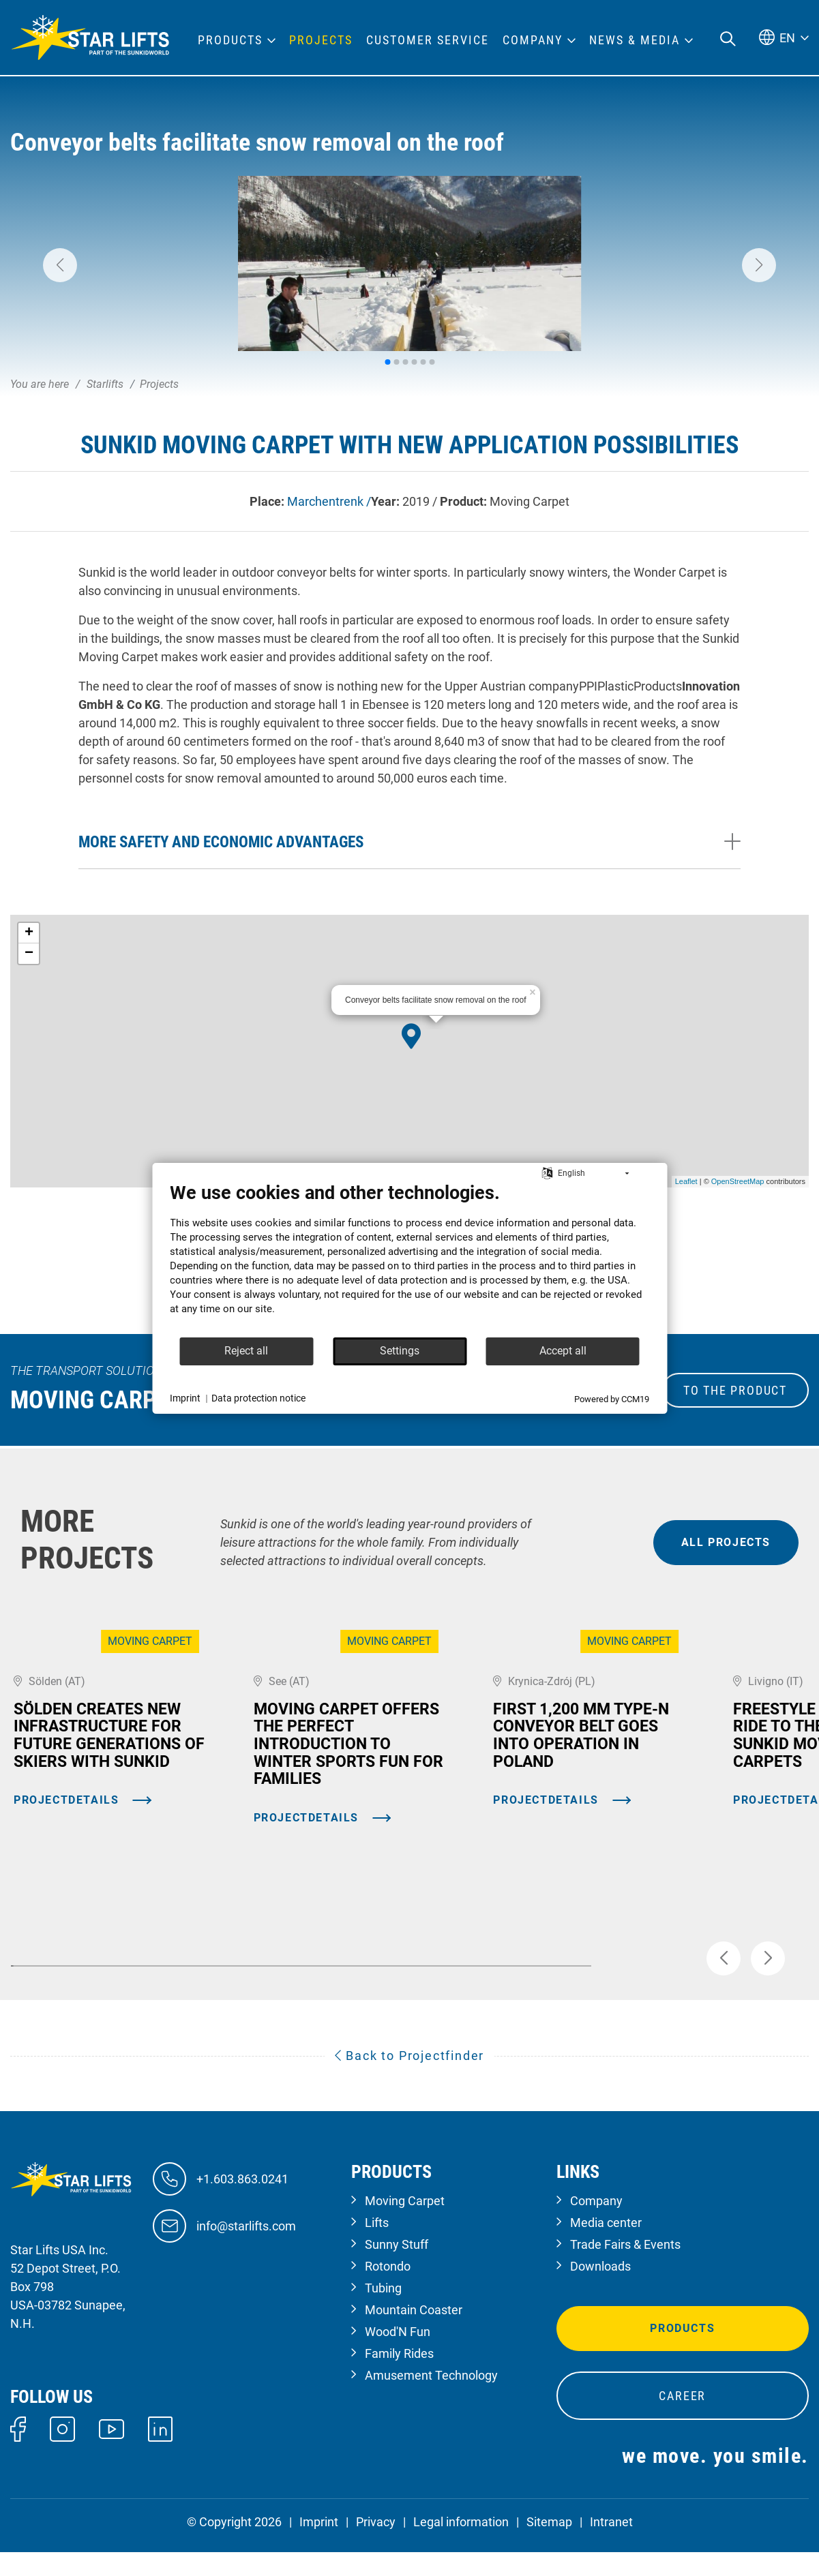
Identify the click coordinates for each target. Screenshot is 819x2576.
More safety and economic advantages (220, 841)
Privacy (376, 2546)
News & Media (634, 40)
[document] (409, 1259)
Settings (399, 1350)
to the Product (735, 1390)
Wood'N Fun (397, 2355)
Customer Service (427, 40)
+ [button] (29, 933)
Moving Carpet (405, 2224)
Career (682, 2419)
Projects (321, 40)
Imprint (318, 2546)
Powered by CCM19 (611, 1399)
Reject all (246, 1350)
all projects (726, 1542)
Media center (606, 2246)
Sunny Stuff (396, 2268)
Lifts (377, 2246)
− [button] (29, 953)
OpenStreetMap (737, 1181)
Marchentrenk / (329, 501)
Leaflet (686, 1181)
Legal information (461, 2546)
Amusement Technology (431, 2399)
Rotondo (388, 2290)
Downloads (600, 2290)
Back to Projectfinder (409, 2079)
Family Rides (399, 2377)
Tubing (383, 2312)
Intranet (611, 2546)
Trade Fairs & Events (625, 2268)
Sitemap (549, 2546)
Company (596, 2224)
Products (682, 2352)
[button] (60, 265)
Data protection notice (258, 1398)
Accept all (562, 1350)
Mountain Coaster (413, 2334)
